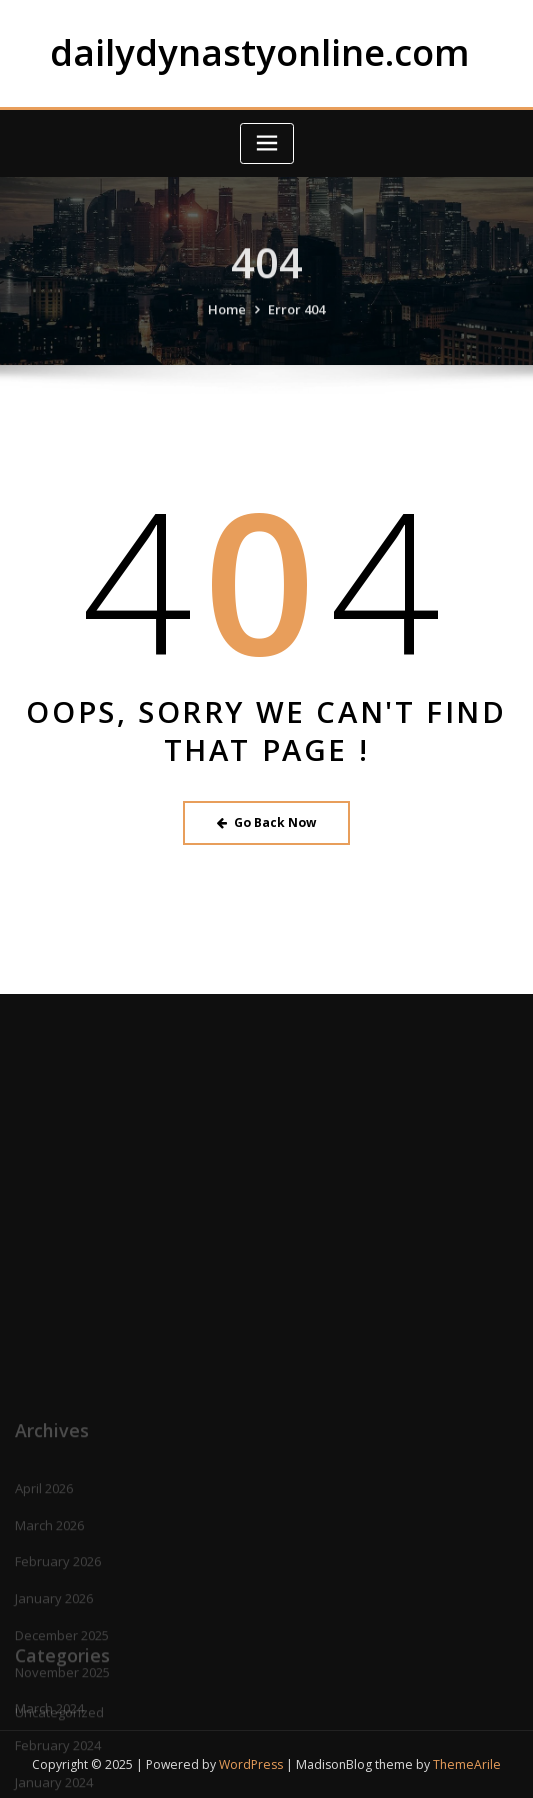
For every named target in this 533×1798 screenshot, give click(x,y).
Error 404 (296, 327)
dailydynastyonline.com (260, 52)
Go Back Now (266, 822)
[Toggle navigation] (267, 143)
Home (227, 327)
